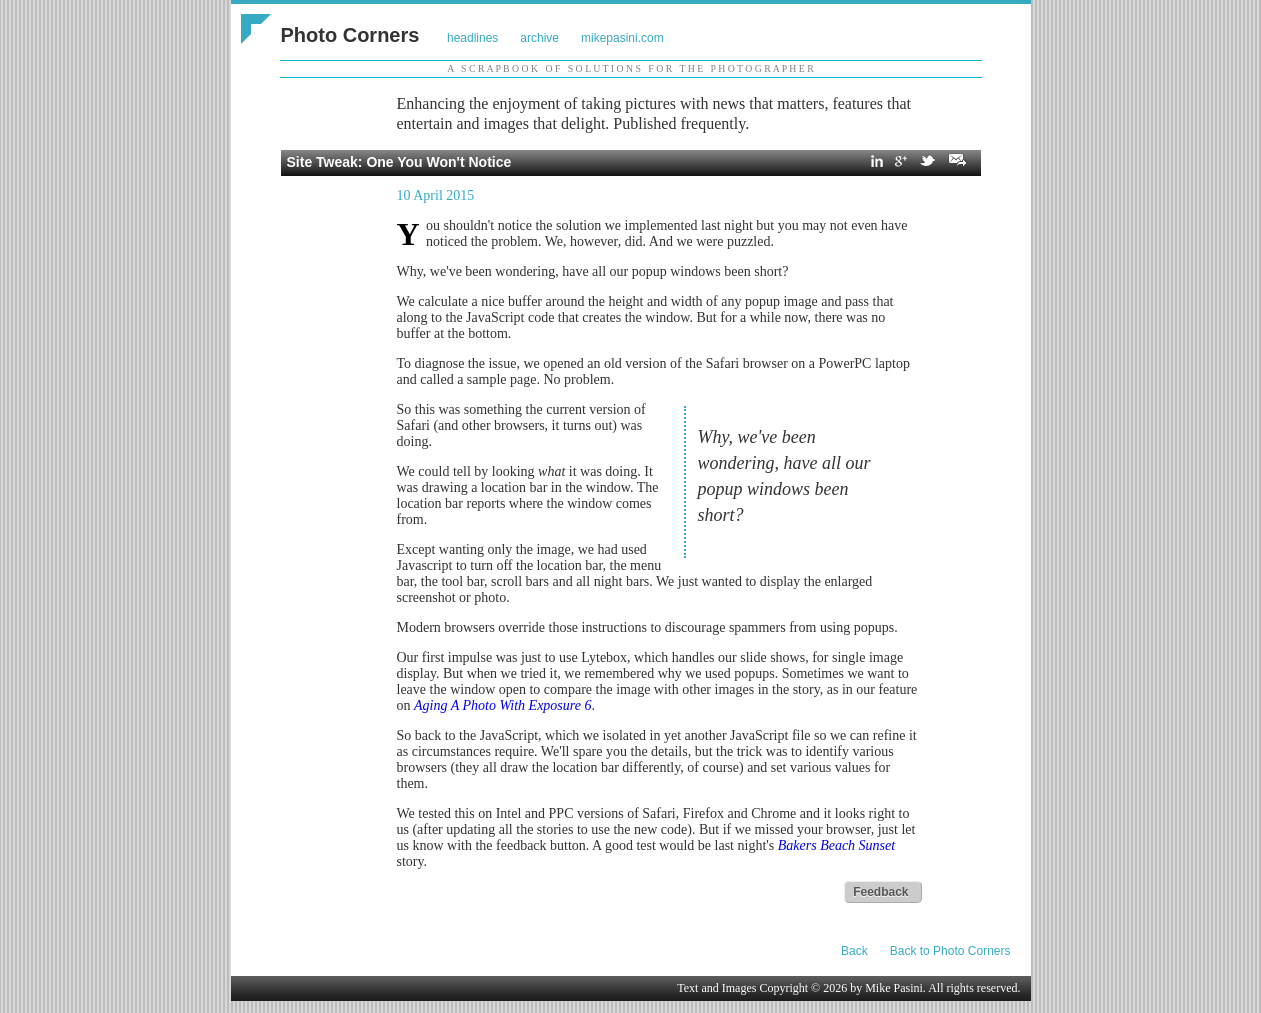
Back (854, 951)
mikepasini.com (622, 38)
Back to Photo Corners (950, 951)
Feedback (880, 892)
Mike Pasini (894, 988)
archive (539, 38)
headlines (472, 38)
